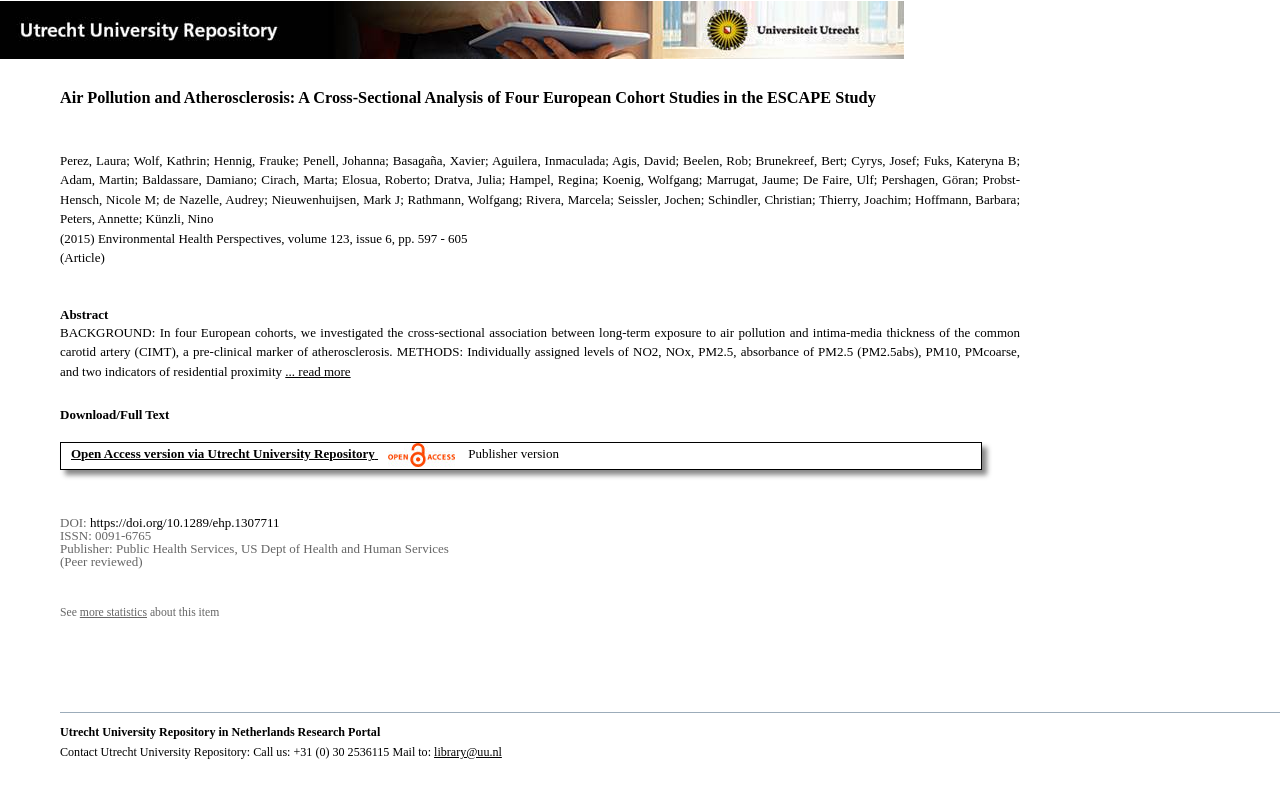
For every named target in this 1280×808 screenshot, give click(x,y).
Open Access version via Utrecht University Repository (223, 453)
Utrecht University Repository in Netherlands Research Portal (220, 732)
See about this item (139, 612)
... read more (317, 371)
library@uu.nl (468, 752)
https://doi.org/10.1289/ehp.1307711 (185, 522)
